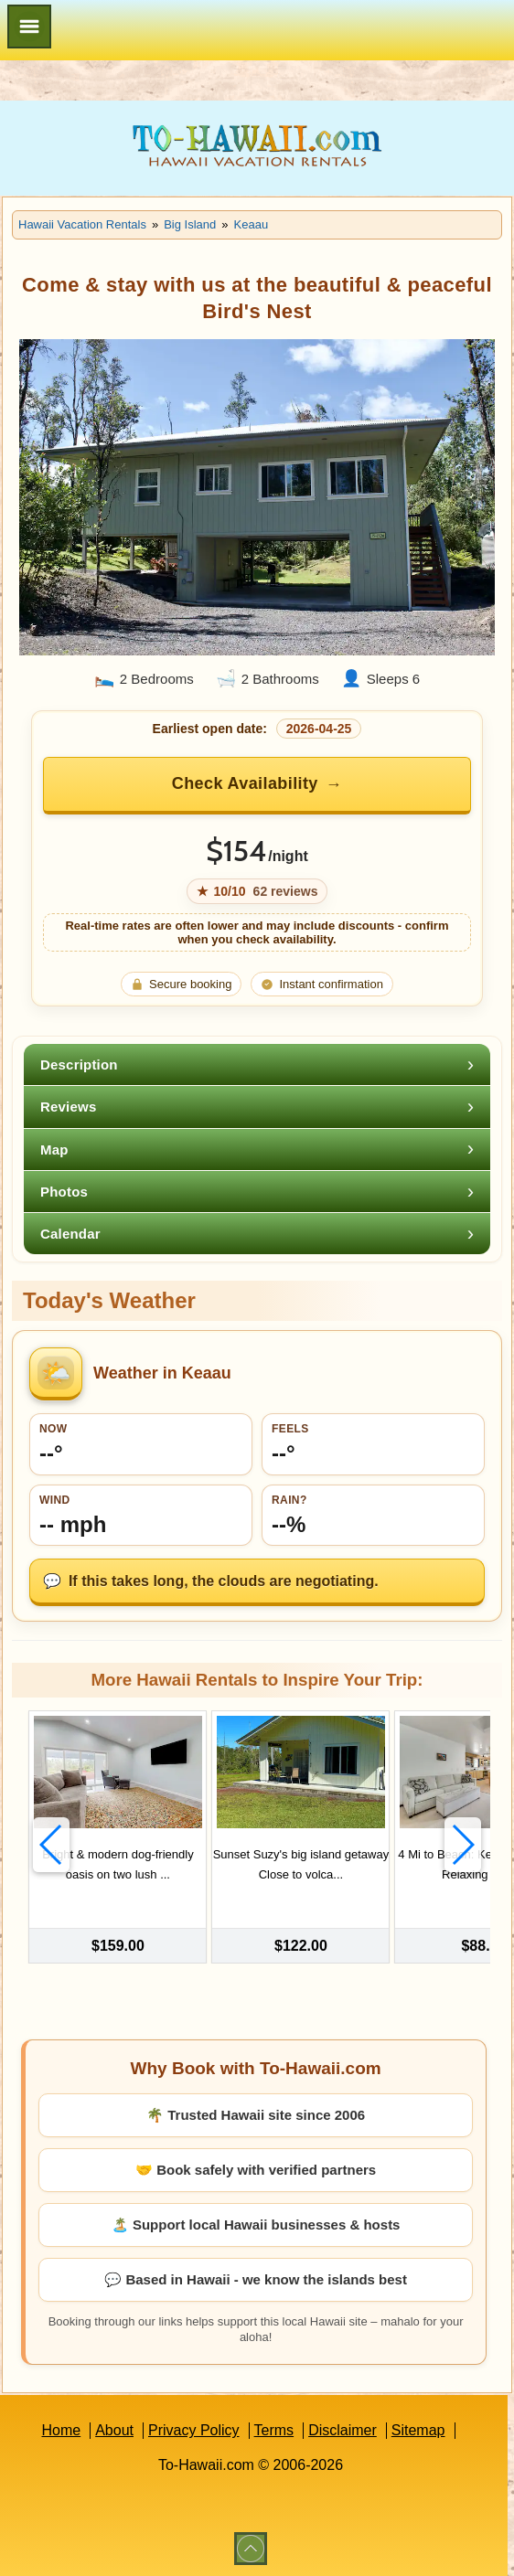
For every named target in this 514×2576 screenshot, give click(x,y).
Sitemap (418, 2428)
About (114, 2428)
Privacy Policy (194, 2428)
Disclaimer (342, 2428)
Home (60, 2428)
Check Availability (245, 783)
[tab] (257, 1064)
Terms (274, 2428)
